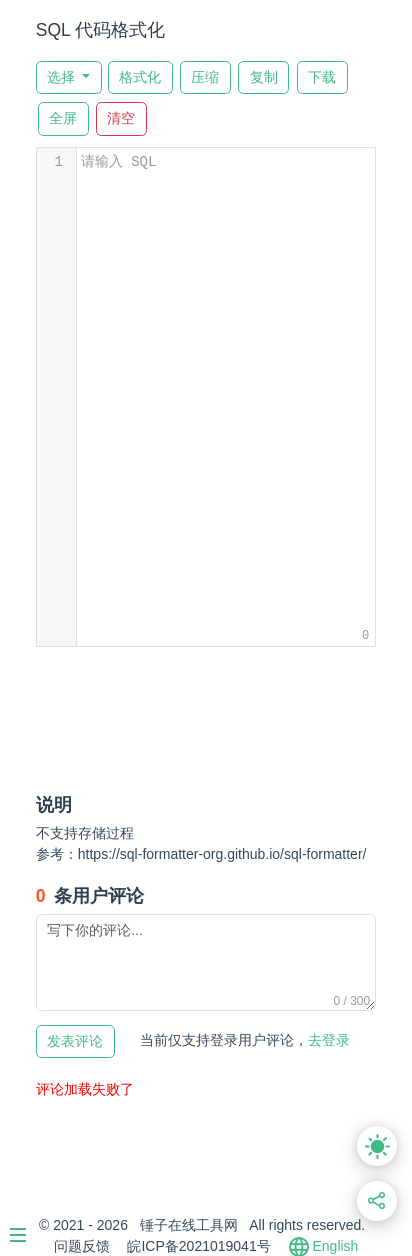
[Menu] (28, 1227)
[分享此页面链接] (377, 1201)
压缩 (205, 77)
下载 (322, 77)
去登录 (245, 1040)
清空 (121, 118)
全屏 (63, 118)
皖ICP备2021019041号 (198, 1246)
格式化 (140, 77)
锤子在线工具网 (189, 1225)
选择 (63, 77)
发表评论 (75, 1041)
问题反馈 (82, 1246)
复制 (264, 77)
